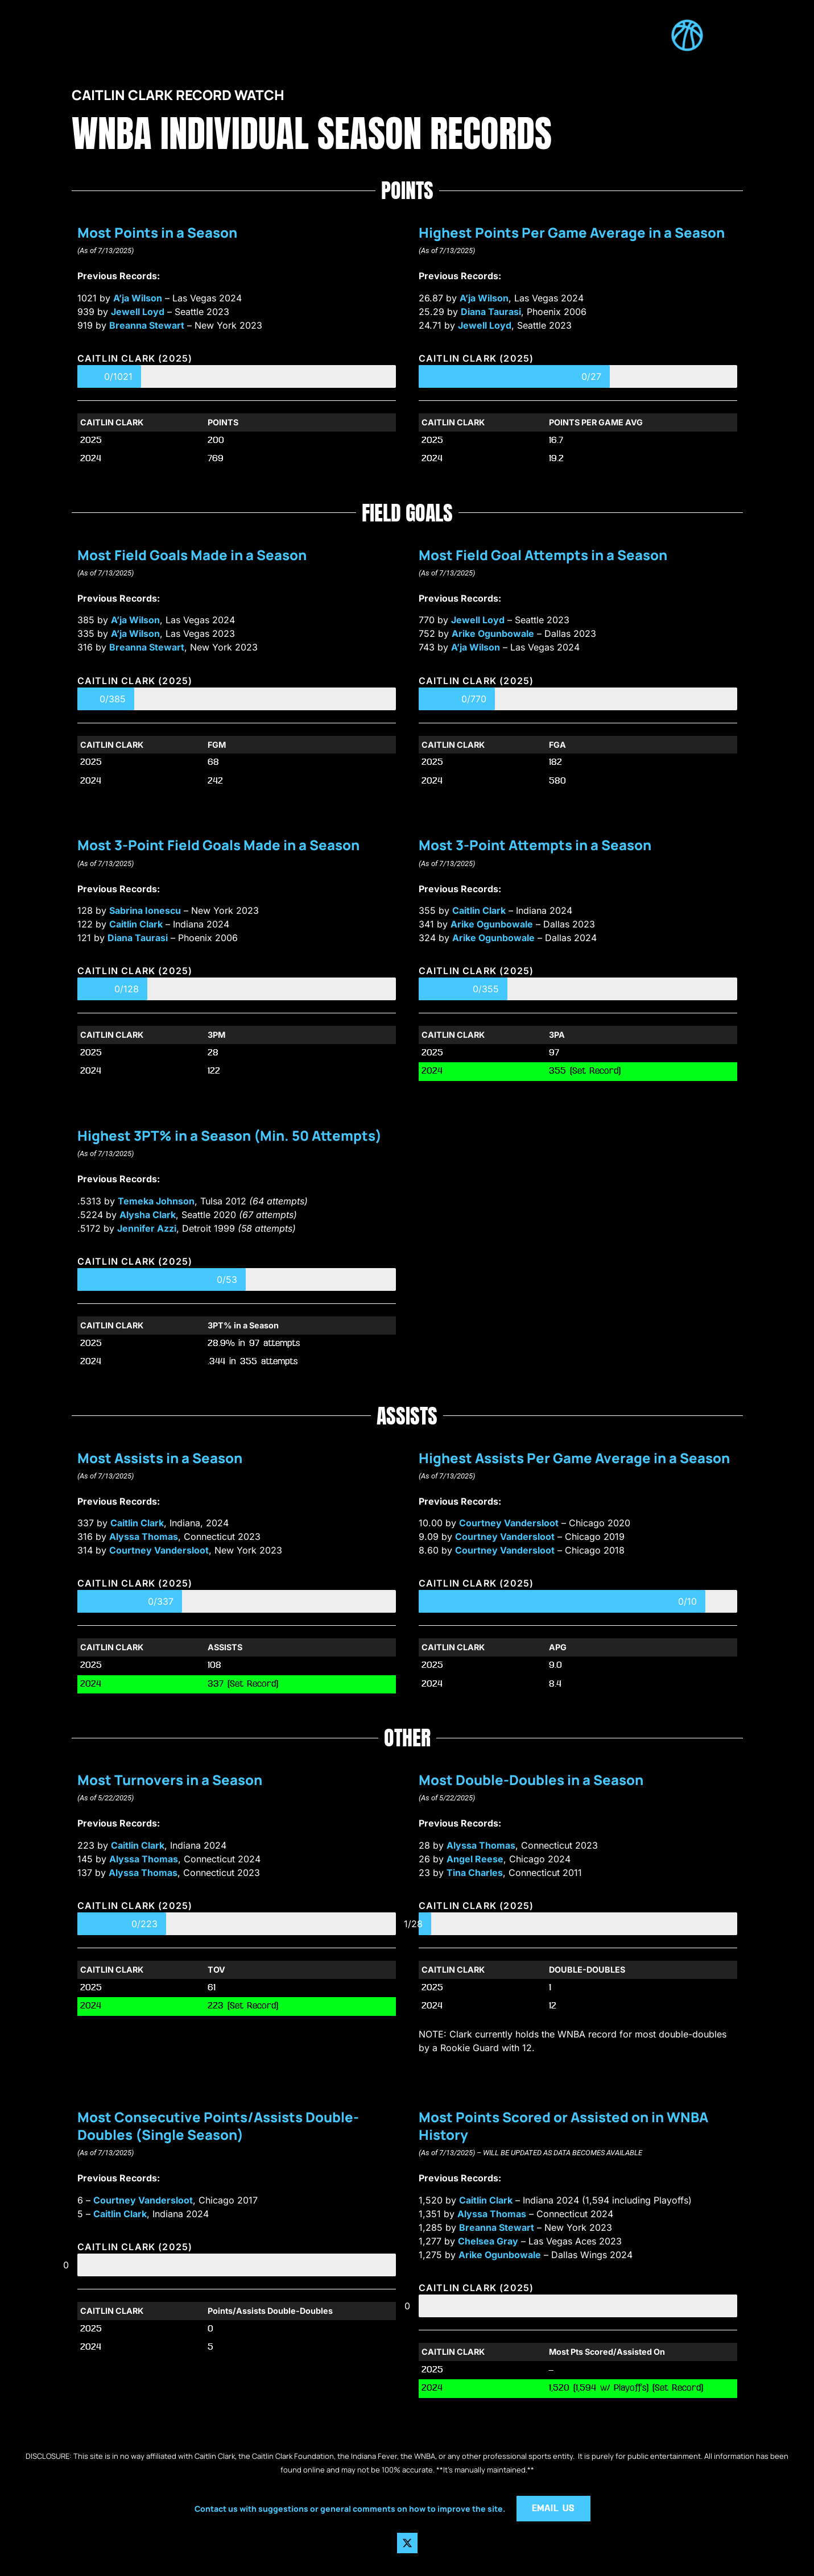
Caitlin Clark (136, 924)
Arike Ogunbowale (493, 633)
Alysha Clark (147, 1214)
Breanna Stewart (146, 325)
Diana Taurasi (491, 311)
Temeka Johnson (156, 1201)
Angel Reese (475, 1859)
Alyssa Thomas (143, 1536)
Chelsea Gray (488, 2241)
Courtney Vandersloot (159, 1550)
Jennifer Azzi (146, 1228)
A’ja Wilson (137, 298)
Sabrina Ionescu (145, 910)
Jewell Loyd (137, 311)
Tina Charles (475, 1872)
